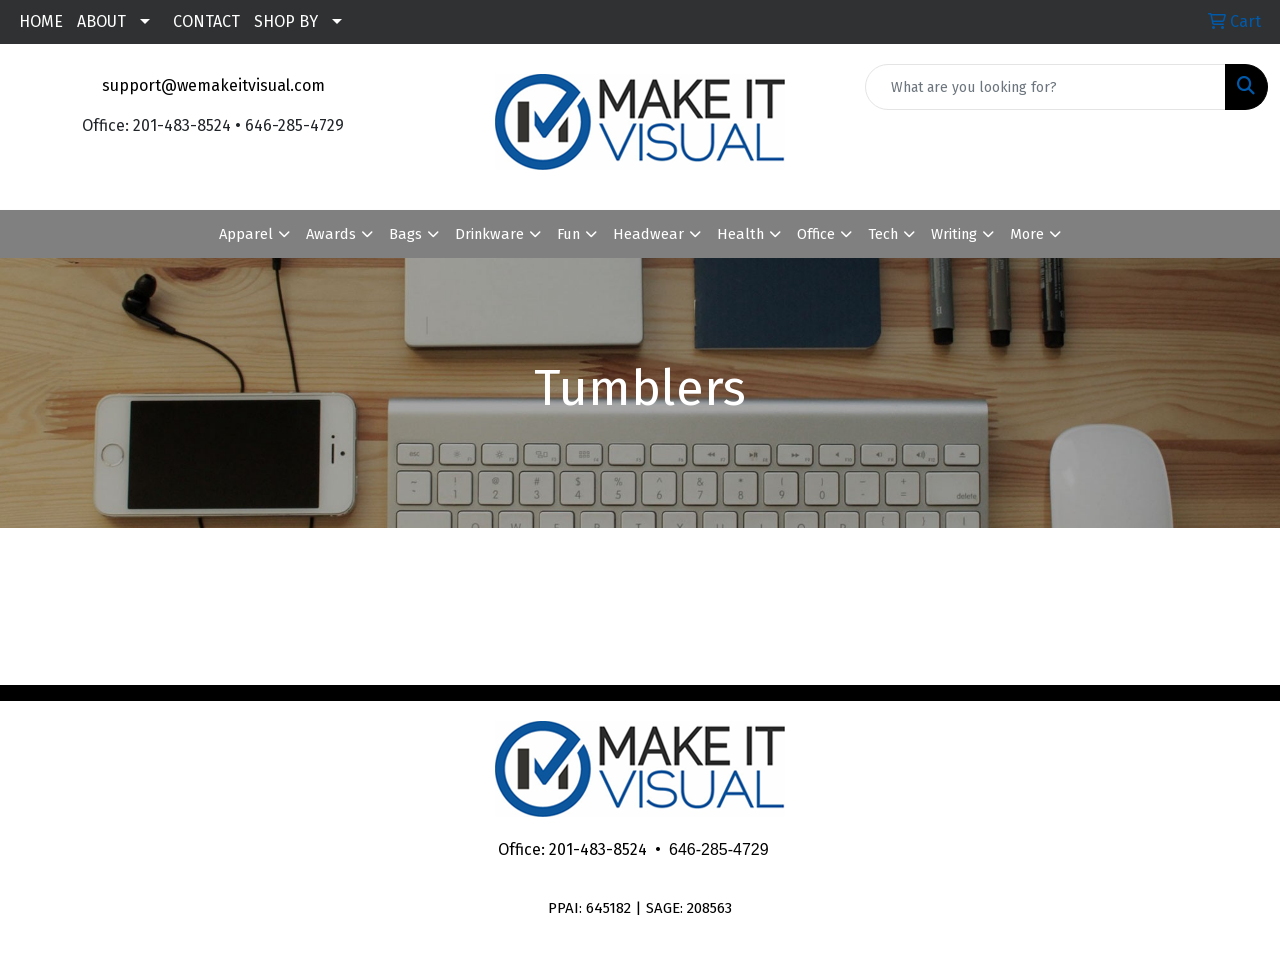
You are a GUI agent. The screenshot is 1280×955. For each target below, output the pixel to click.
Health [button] (740, 234)
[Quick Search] (1045, 87)
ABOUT (101, 21)
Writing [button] (954, 234)
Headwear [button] (648, 234)
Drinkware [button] (489, 234)
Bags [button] (405, 234)
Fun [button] (568, 234)
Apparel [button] (246, 234)
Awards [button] (331, 234)
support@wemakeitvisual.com (213, 85)
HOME (41, 21)
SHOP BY (286, 21)
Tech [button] (883, 234)
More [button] (1027, 234)
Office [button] (816, 234)
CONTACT (206, 21)
